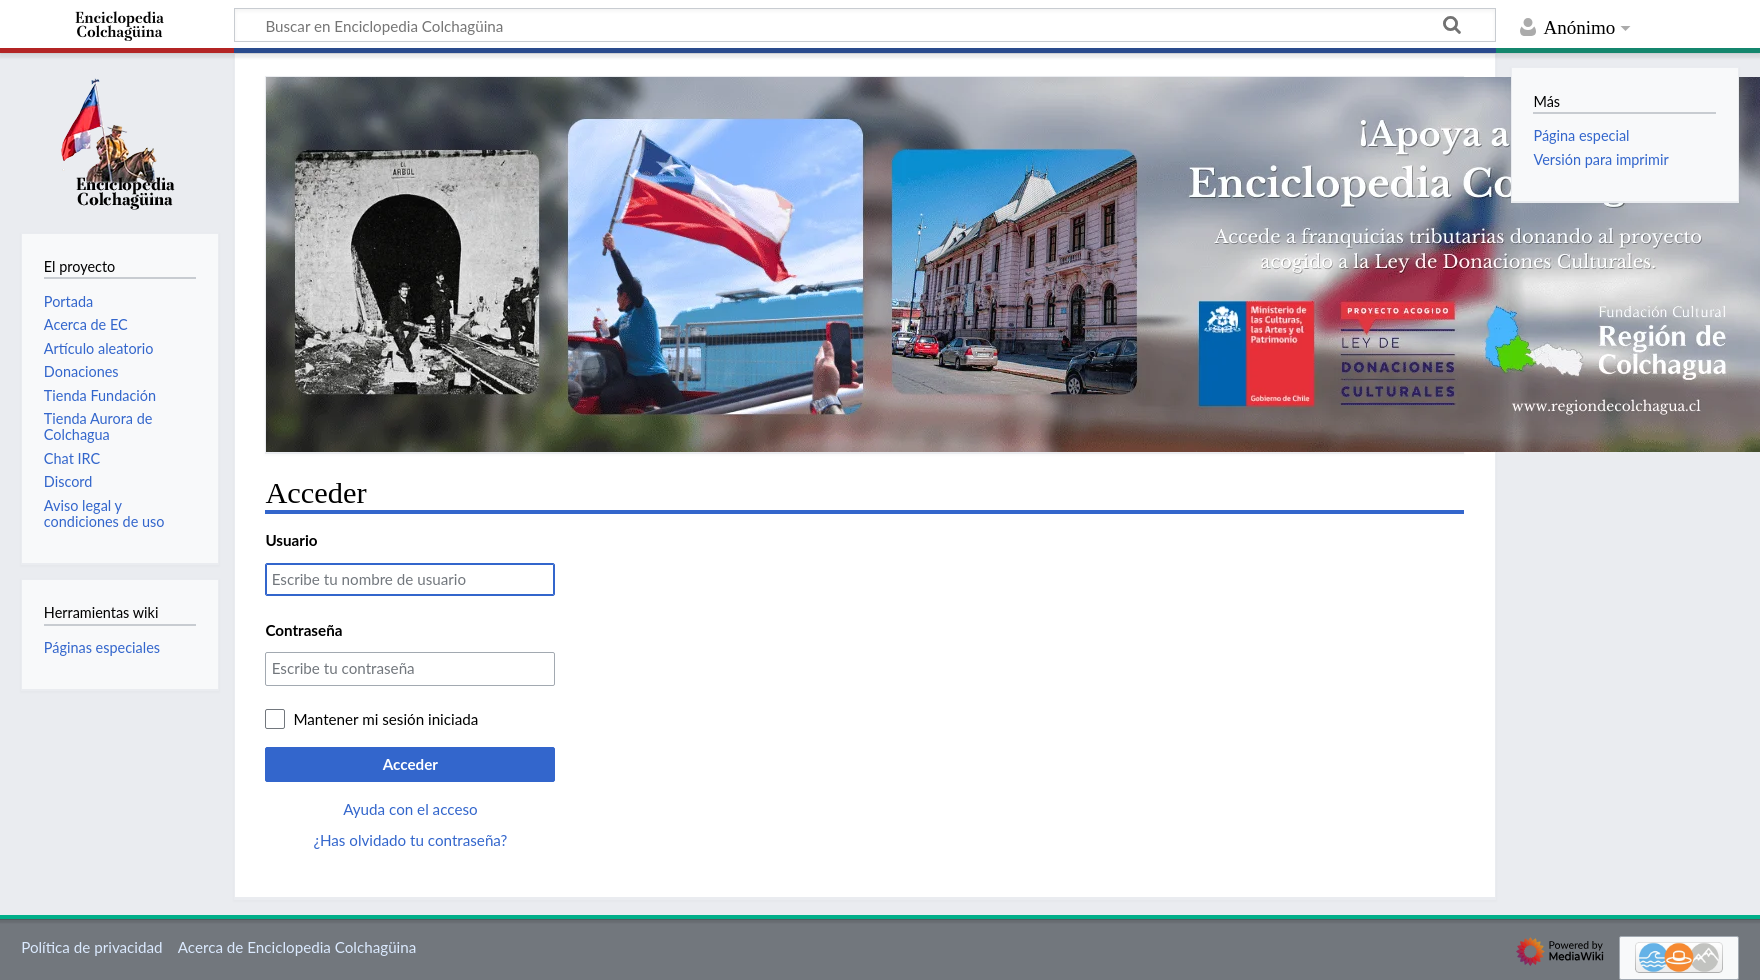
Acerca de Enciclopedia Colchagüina (297, 947)
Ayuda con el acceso (410, 809)
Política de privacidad (91, 947)
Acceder (410, 764)
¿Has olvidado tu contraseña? (410, 840)
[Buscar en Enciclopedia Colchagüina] (865, 25)
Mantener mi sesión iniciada (385, 719)
